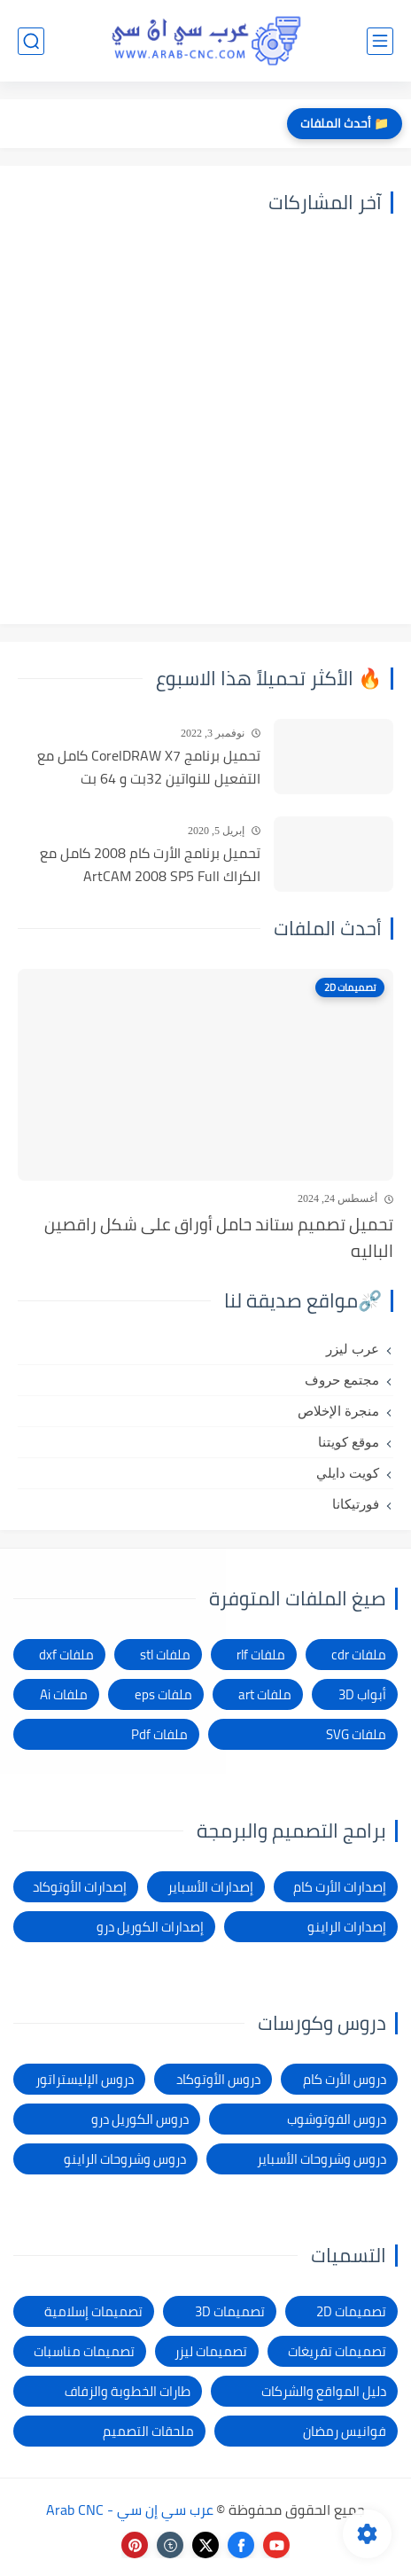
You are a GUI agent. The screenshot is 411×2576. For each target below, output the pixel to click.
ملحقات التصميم (148, 2431)
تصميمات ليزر (210, 2351)
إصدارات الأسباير (210, 1887)
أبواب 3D (362, 1694)
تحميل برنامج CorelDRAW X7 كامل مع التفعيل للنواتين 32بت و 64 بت (148, 767)
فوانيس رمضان (344, 2431)
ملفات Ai (64, 1694)
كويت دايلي (347, 1473)
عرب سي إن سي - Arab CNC (129, 2509)
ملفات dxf (66, 1654)
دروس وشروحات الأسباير (321, 2159)
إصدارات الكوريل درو (150, 1927)
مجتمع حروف (342, 1380)
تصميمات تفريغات (337, 2351)
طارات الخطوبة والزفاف (127, 2391)
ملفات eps (163, 1694)
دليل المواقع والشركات (323, 2391)
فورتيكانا (355, 1504)
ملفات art (264, 1694)
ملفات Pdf (159, 1734)
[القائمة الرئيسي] (380, 41)
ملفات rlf (261, 1654)
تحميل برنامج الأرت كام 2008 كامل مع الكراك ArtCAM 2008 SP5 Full (150, 864)
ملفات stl (165, 1654)
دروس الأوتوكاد (218, 2079)
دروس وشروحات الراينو (125, 2159)
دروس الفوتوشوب (336, 2119)
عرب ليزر (352, 1349)
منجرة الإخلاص (338, 1411)
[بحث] (31, 41)
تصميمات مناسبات (84, 2351)
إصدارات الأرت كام (339, 1887)
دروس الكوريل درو (140, 2119)
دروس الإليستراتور (84, 2079)
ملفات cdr (358, 1654)
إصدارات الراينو (346, 1927)
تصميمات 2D (351, 2311)
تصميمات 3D (230, 2311)
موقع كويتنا (348, 1442)
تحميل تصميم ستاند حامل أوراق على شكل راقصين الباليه (218, 1238)
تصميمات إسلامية (93, 2311)
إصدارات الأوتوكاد (80, 1887)
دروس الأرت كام (344, 2079)
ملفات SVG (356, 1734)
